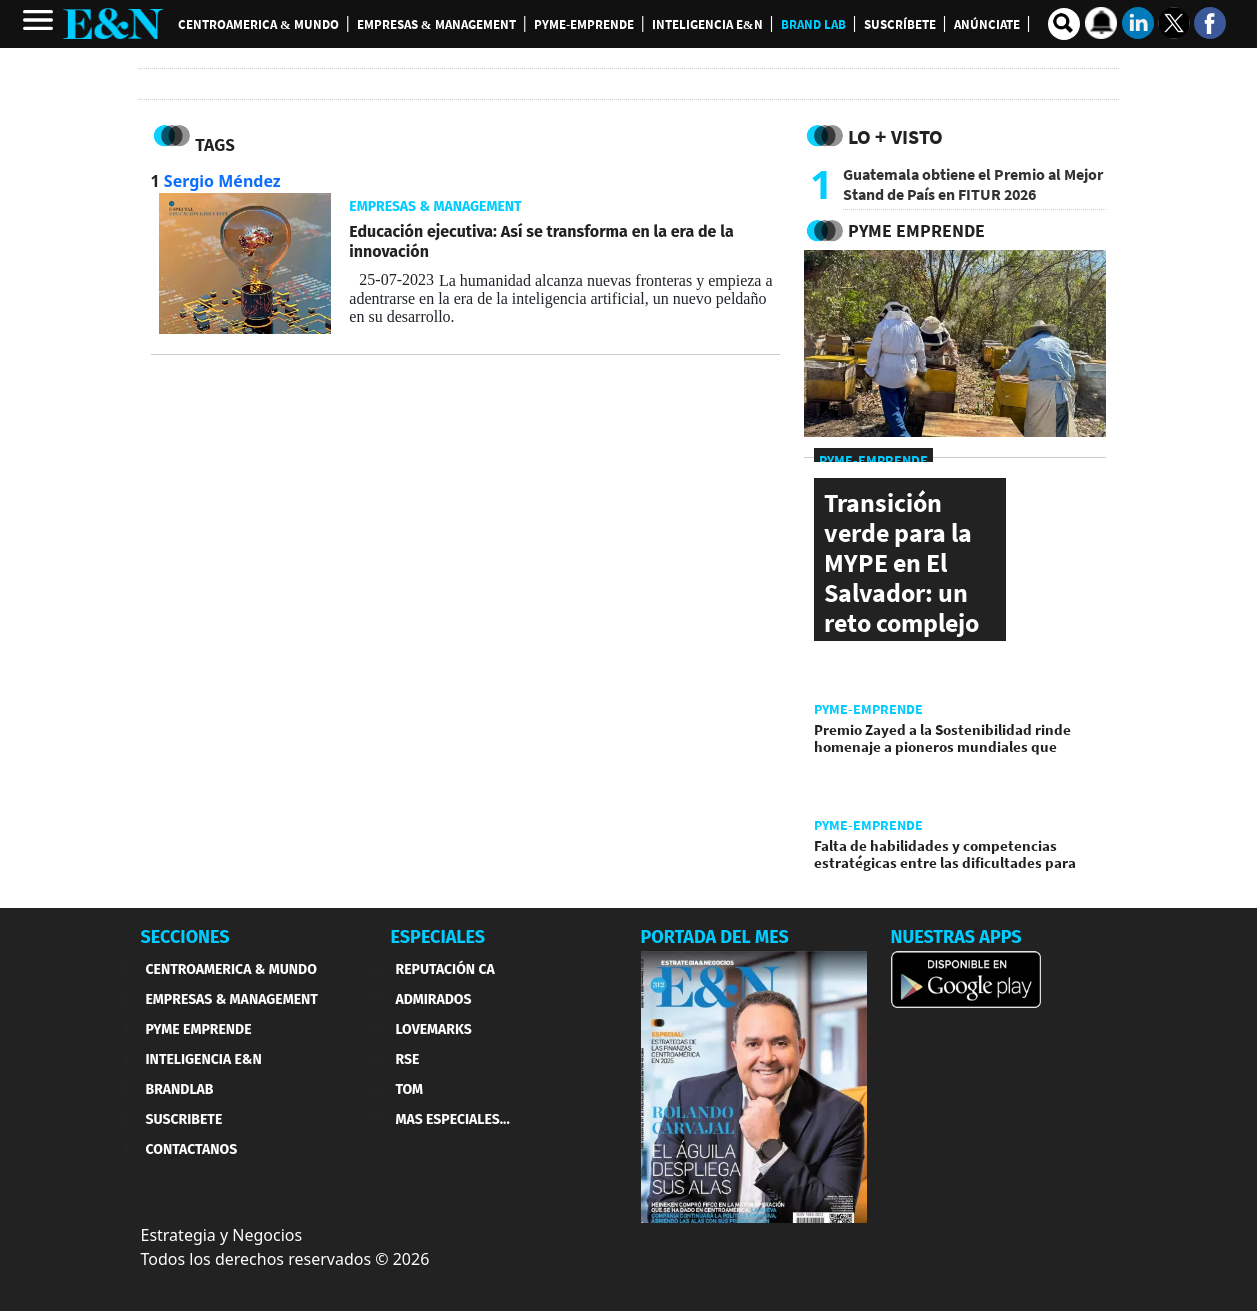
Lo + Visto (895, 136)
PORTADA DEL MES (715, 937)
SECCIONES (185, 937)
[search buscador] (1064, 24)
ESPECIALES (438, 937)
